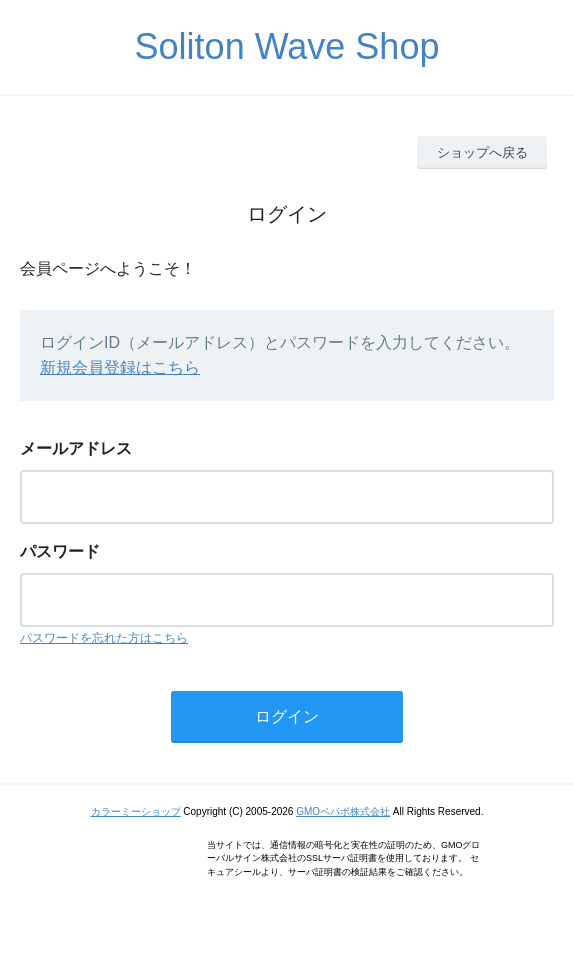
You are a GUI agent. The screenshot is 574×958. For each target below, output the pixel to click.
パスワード (60, 551)
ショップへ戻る (482, 152)
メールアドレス (76, 448)
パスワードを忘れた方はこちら (104, 638)
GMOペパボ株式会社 (343, 811)
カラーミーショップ (136, 811)
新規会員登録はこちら (120, 367)
